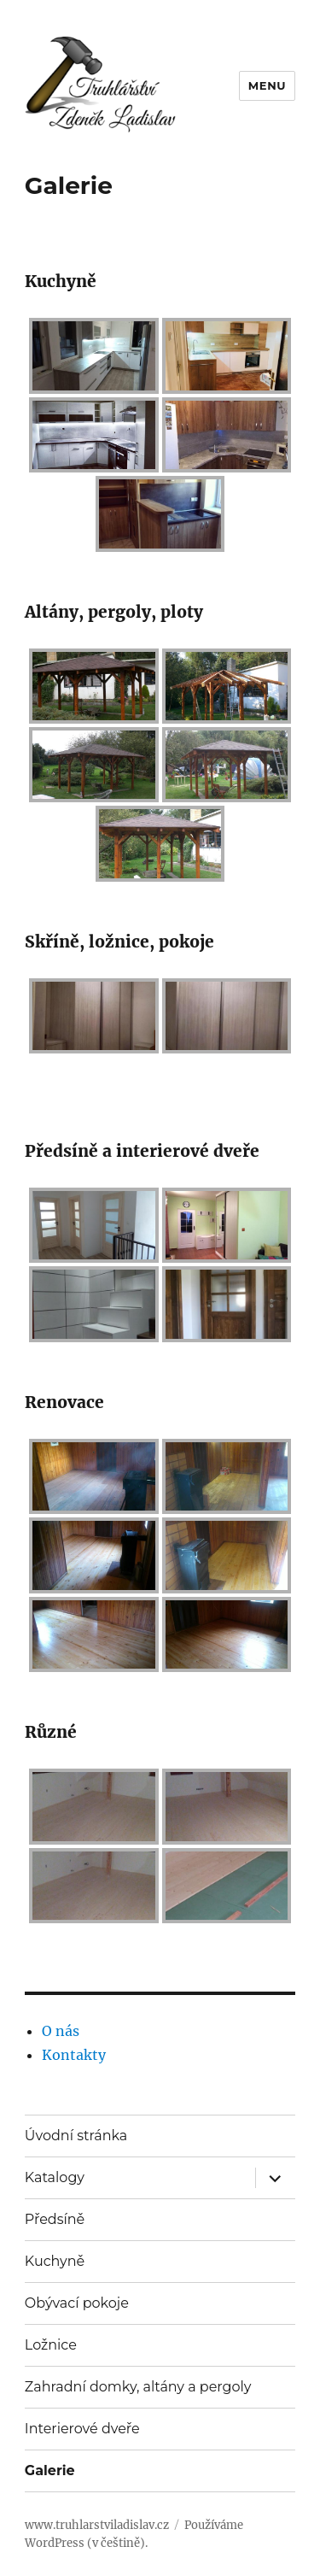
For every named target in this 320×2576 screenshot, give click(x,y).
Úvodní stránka (76, 2135)
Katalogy (54, 2177)
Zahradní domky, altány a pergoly (138, 2387)
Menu (267, 85)
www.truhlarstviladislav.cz (97, 2525)
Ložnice (51, 2345)
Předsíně (54, 2219)
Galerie (50, 2470)
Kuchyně (54, 2261)
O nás (60, 2030)
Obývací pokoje (77, 2303)
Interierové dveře (82, 2429)
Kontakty (74, 2054)
